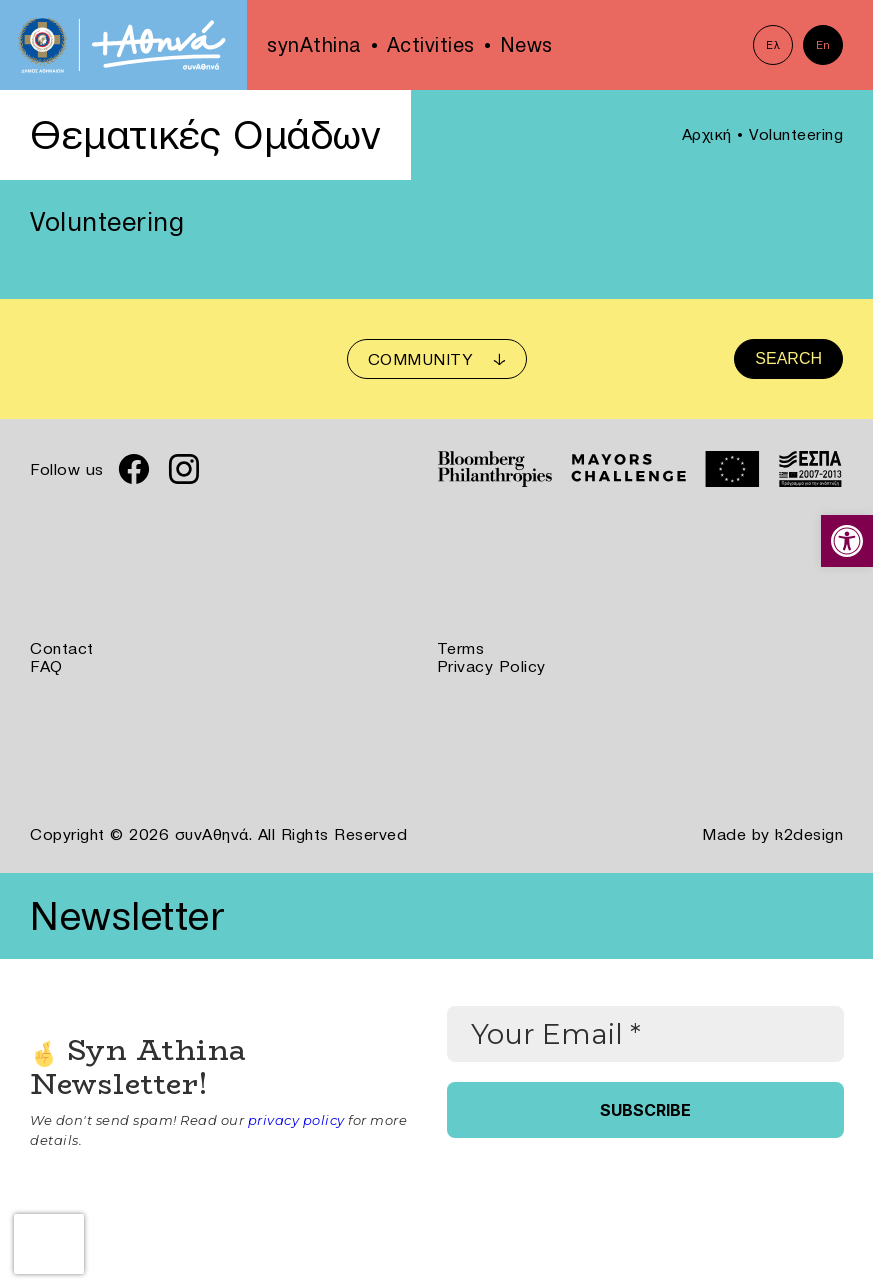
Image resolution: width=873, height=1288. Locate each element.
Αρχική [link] (707, 134)
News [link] (526, 45)
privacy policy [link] (296, 1120)
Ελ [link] (773, 45)
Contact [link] (62, 648)
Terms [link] (461, 648)
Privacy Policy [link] (491, 666)
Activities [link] (431, 45)
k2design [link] (809, 834)
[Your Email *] (645, 1034)
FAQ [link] (46, 666)
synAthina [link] (314, 45)
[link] (847, 541)
